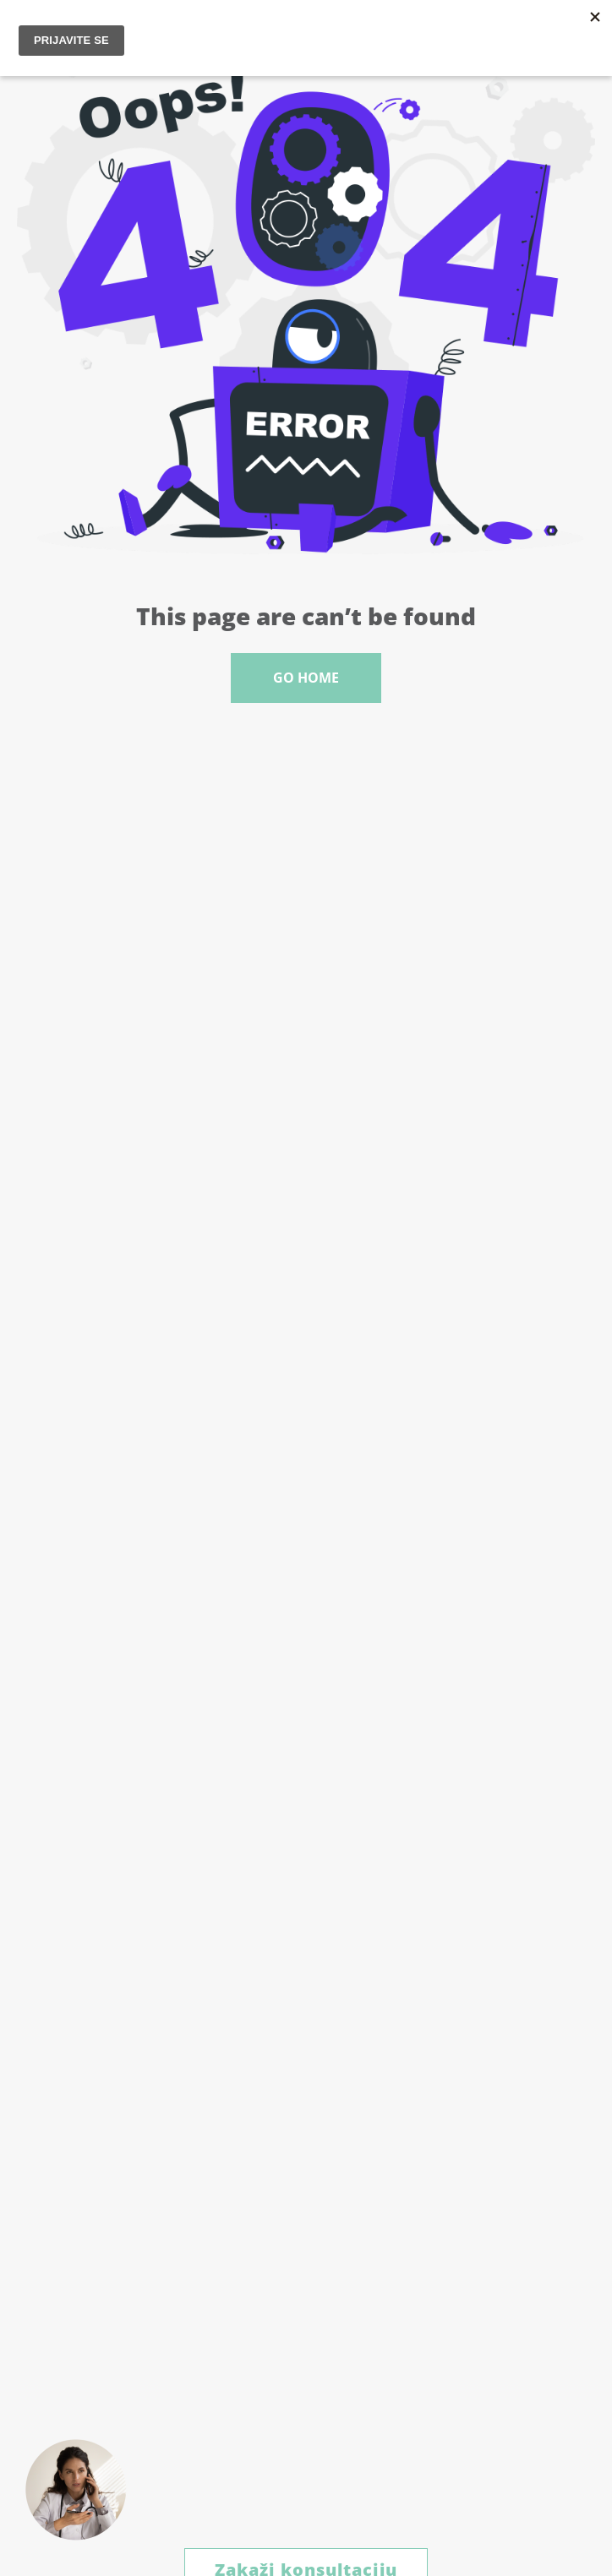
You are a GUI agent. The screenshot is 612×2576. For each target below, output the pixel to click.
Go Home (306, 677)
